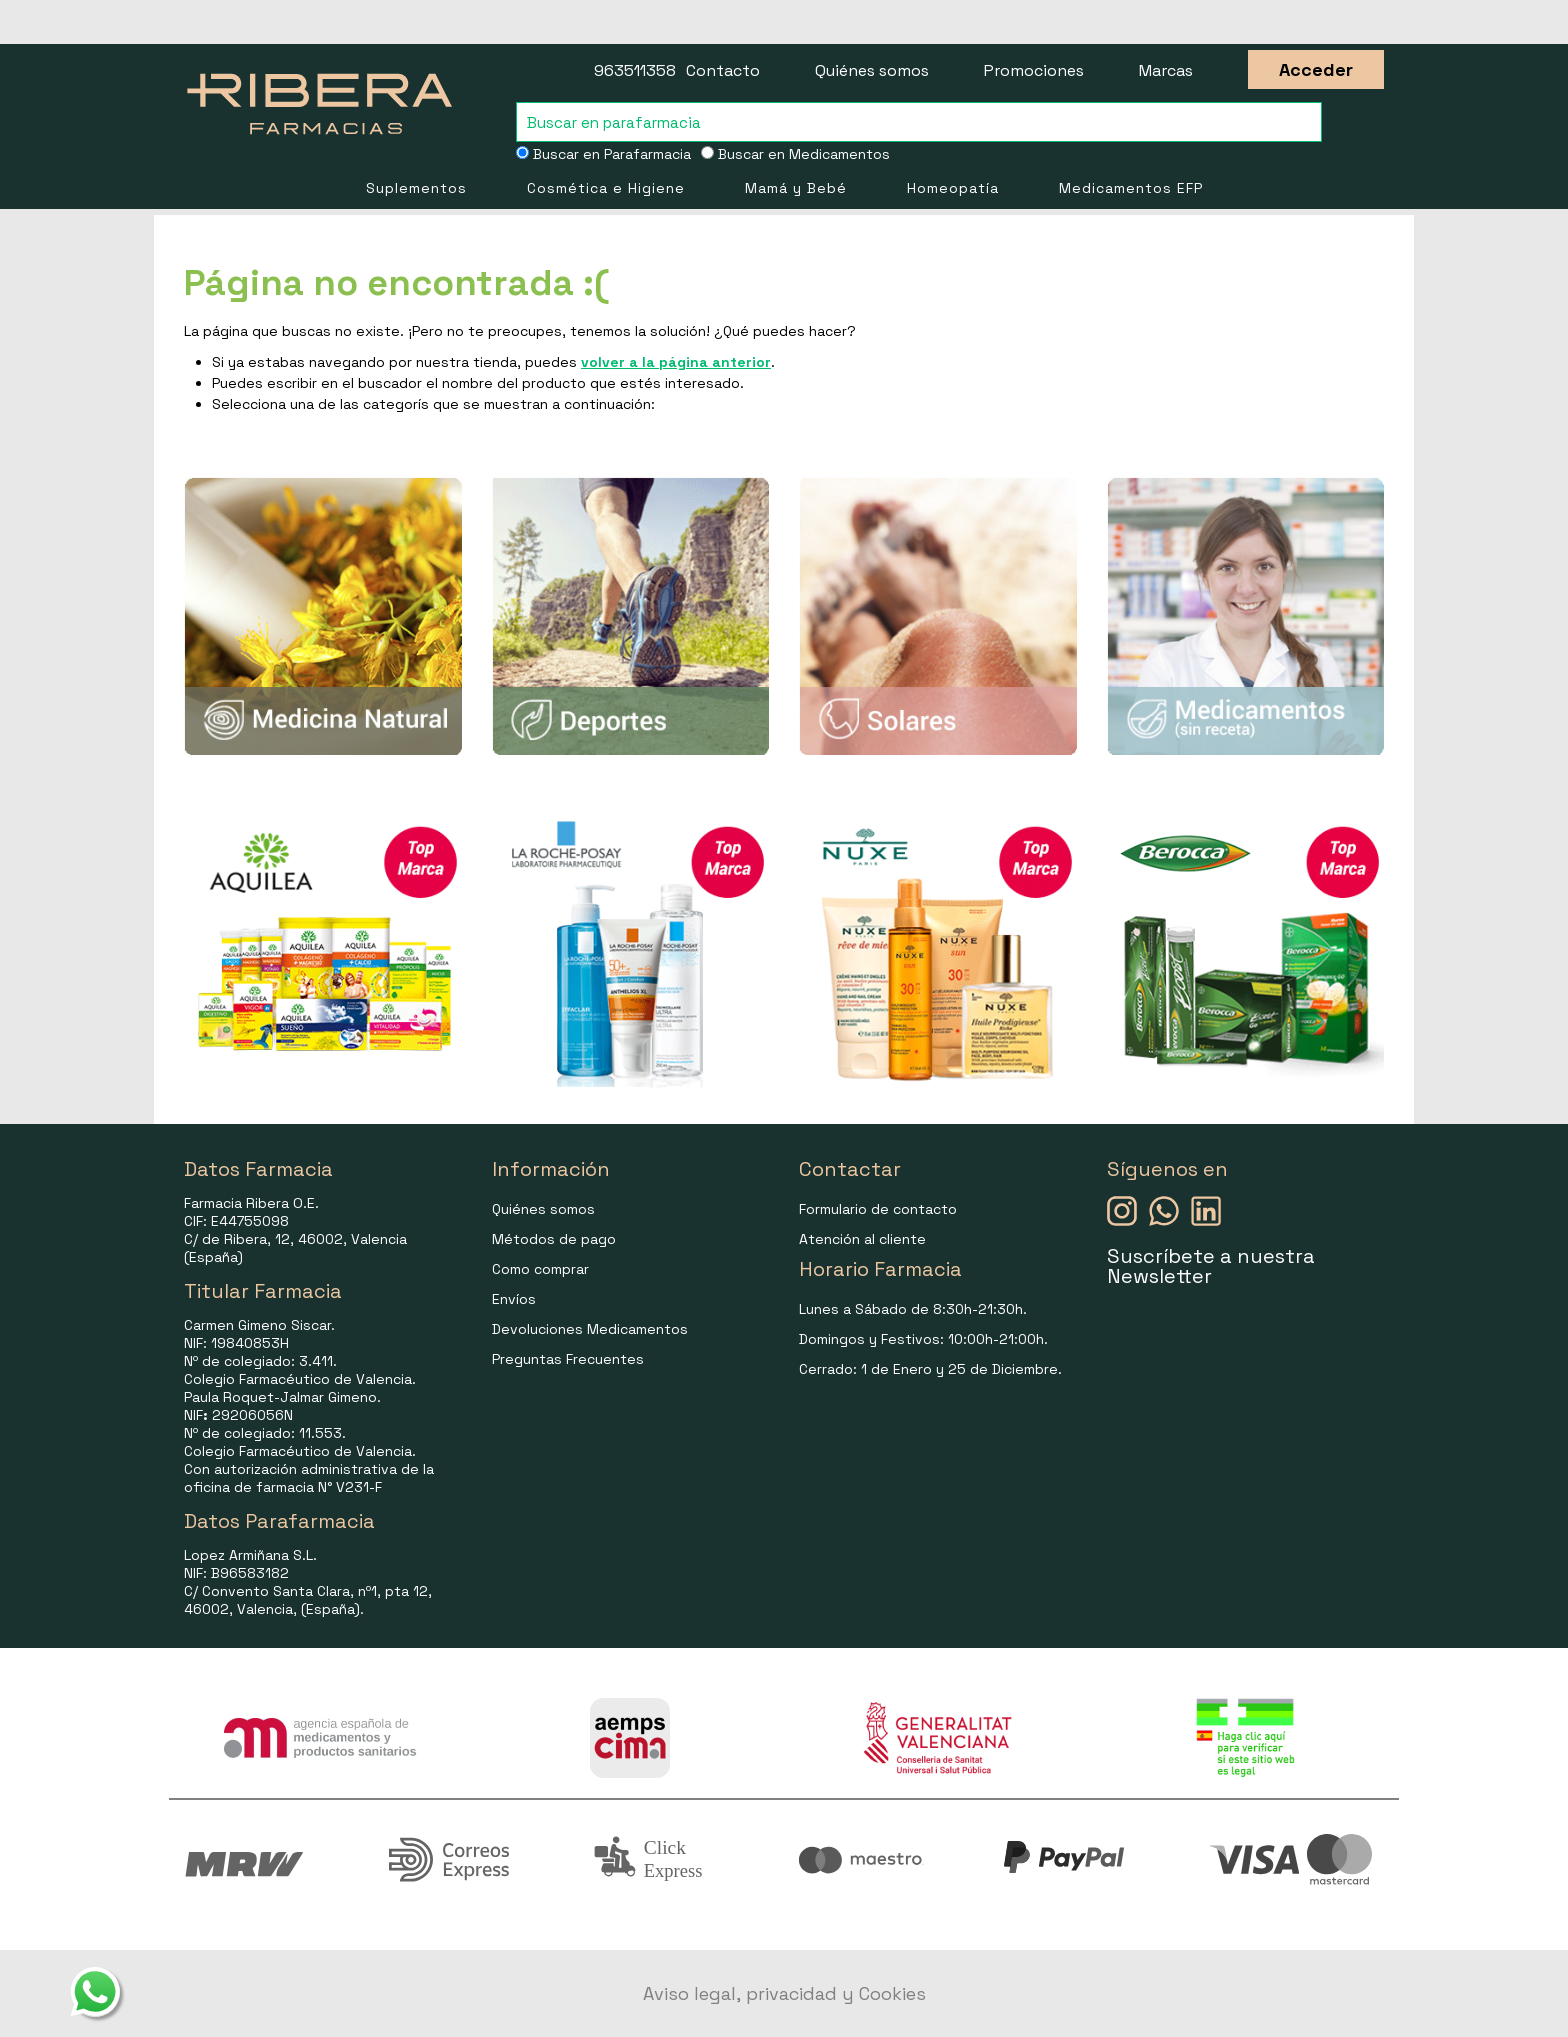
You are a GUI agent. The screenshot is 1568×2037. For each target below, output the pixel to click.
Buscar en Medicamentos (795, 154)
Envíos (514, 1299)
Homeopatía (953, 188)
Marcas (1166, 70)
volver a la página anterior (676, 362)
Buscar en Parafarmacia (603, 154)
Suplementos (416, 188)
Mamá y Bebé (796, 188)
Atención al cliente (862, 1239)
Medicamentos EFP (1131, 188)
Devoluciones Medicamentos (590, 1329)
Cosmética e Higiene (606, 188)
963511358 (635, 70)
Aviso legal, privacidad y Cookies (784, 1993)
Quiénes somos (872, 70)
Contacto (723, 70)
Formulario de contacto (878, 1209)
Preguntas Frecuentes (568, 1359)
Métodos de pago (554, 1239)
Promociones (1034, 70)
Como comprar (540, 1269)
